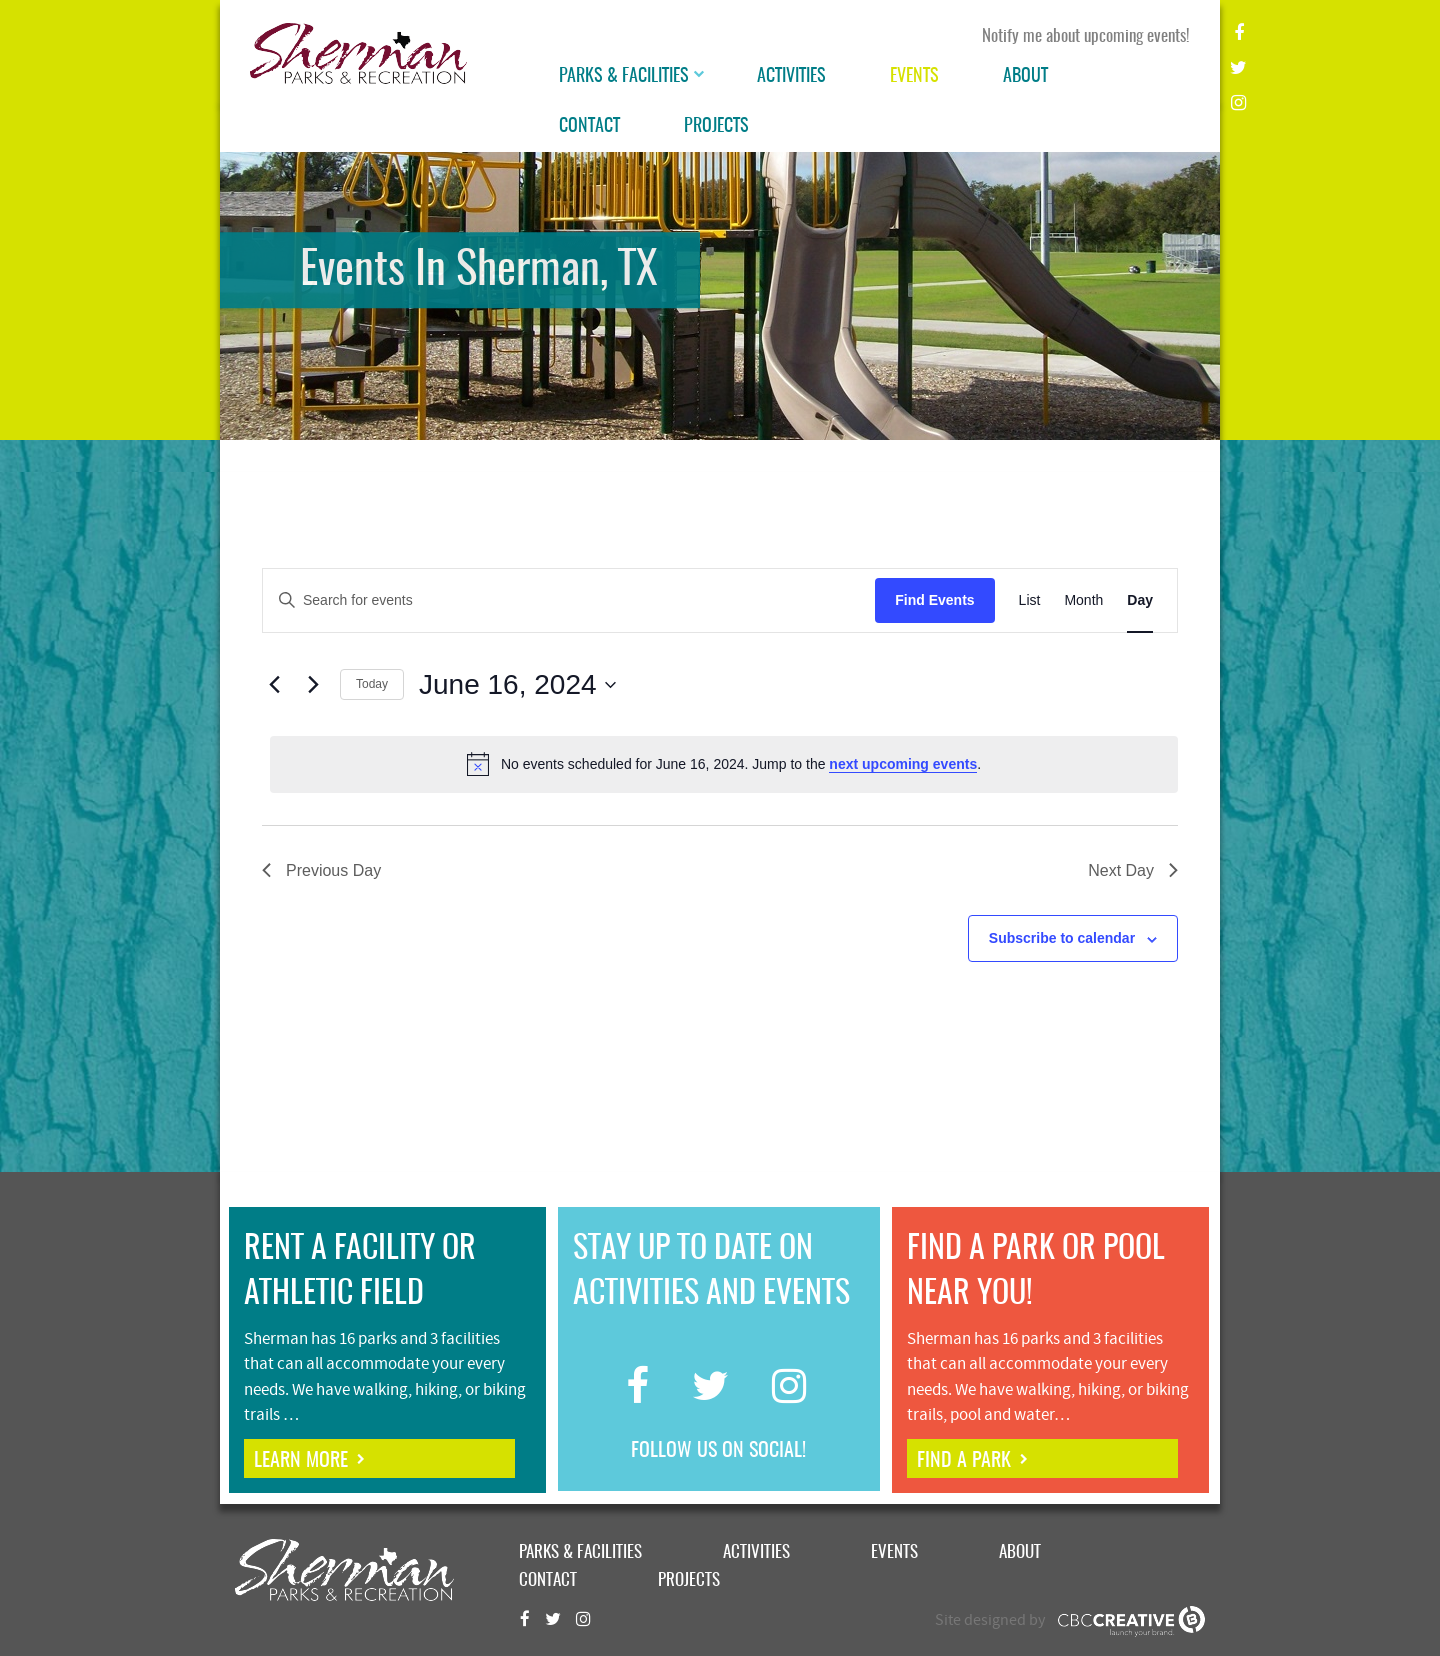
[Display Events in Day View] (1140, 600)
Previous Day (321, 870)
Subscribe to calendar (1062, 938)
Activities (791, 77)
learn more (301, 1461)
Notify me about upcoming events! (1086, 36)
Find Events (934, 600)
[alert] (724, 764)
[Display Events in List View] (1030, 600)
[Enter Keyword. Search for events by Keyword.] (569, 600)
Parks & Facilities (624, 77)
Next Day (1133, 870)
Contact (589, 127)
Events (914, 77)
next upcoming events (903, 764)
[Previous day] (274, 685)
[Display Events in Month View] (1083, 600)
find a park (964, 1461)
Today (372, 684)
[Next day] (313, 685)
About (1025, 77)
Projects (716, 127)
